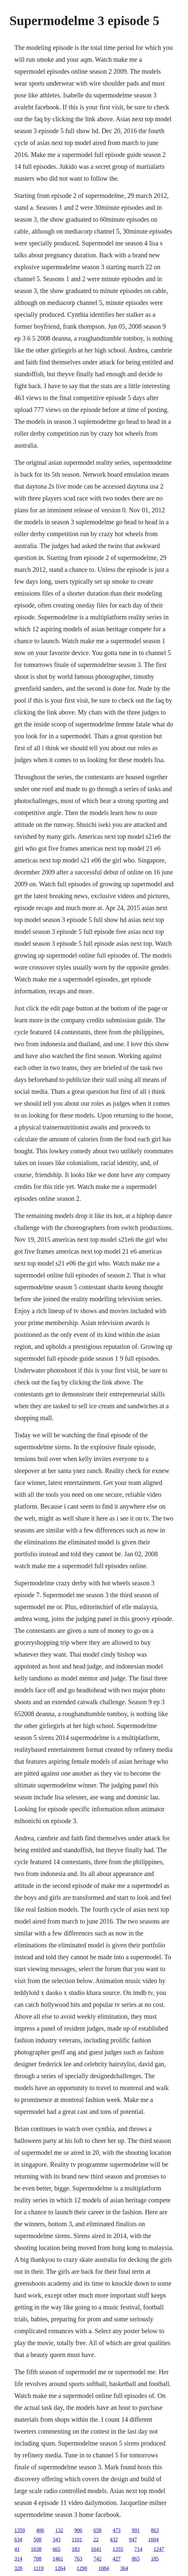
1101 (77, 2539)
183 (76, 2549)
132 (59, 2530)
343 (57, 2539)
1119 (39, 2568)
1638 (36, 2549)
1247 (159, 2549)
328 (18, 2568)
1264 (60, 2568)
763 (78, 2558)
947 (133, 2539)
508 (38, 2539)
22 (96, 2539)
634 (18, 2539)
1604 (153, 2539)
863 (155, 2530)
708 (38, 2558)
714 (138, 2549)
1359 (20, 2530)
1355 (118, 2549)
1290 (82, 2568)
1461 (58, 2558)
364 (124, 2568)
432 (114, 2539)
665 (57, 2549)
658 (98, 2530)
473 (117, 2530)
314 (18, 2558)
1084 (103, 2568)
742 (98, 2558)
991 (136, 2530)
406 (40, 2530)
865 (136, 2558)
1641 (96, 2549)
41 (17, 2549)
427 (117, 2558)
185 (155, 2558)
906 (78, 2530)
